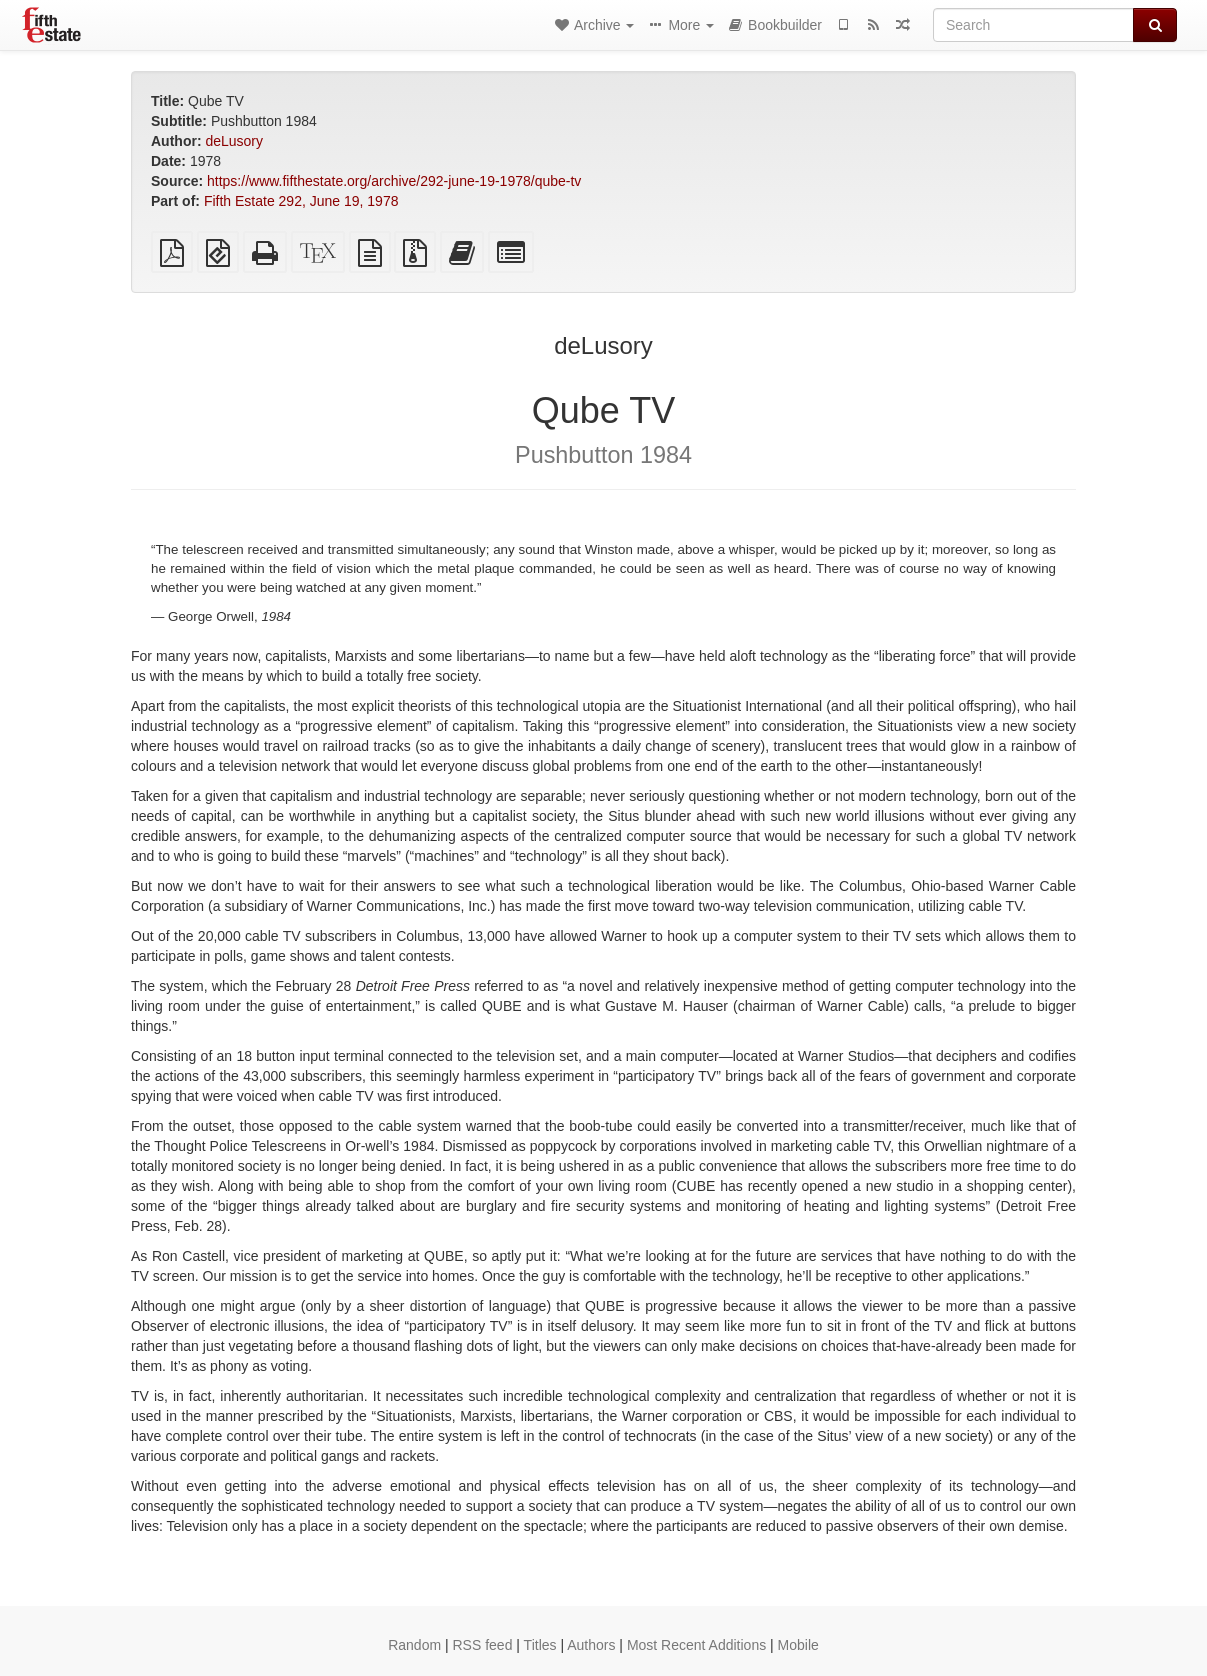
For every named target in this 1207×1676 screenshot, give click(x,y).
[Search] (1033, 25)
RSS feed (483, 1645)
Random (414, 1645)
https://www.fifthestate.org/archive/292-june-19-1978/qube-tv (394, 181)
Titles (540, 1645)
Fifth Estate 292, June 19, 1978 (301, 201)
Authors (591, 1645)
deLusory (234, 141)
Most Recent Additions (696, 1645)
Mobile (798, 1645)
